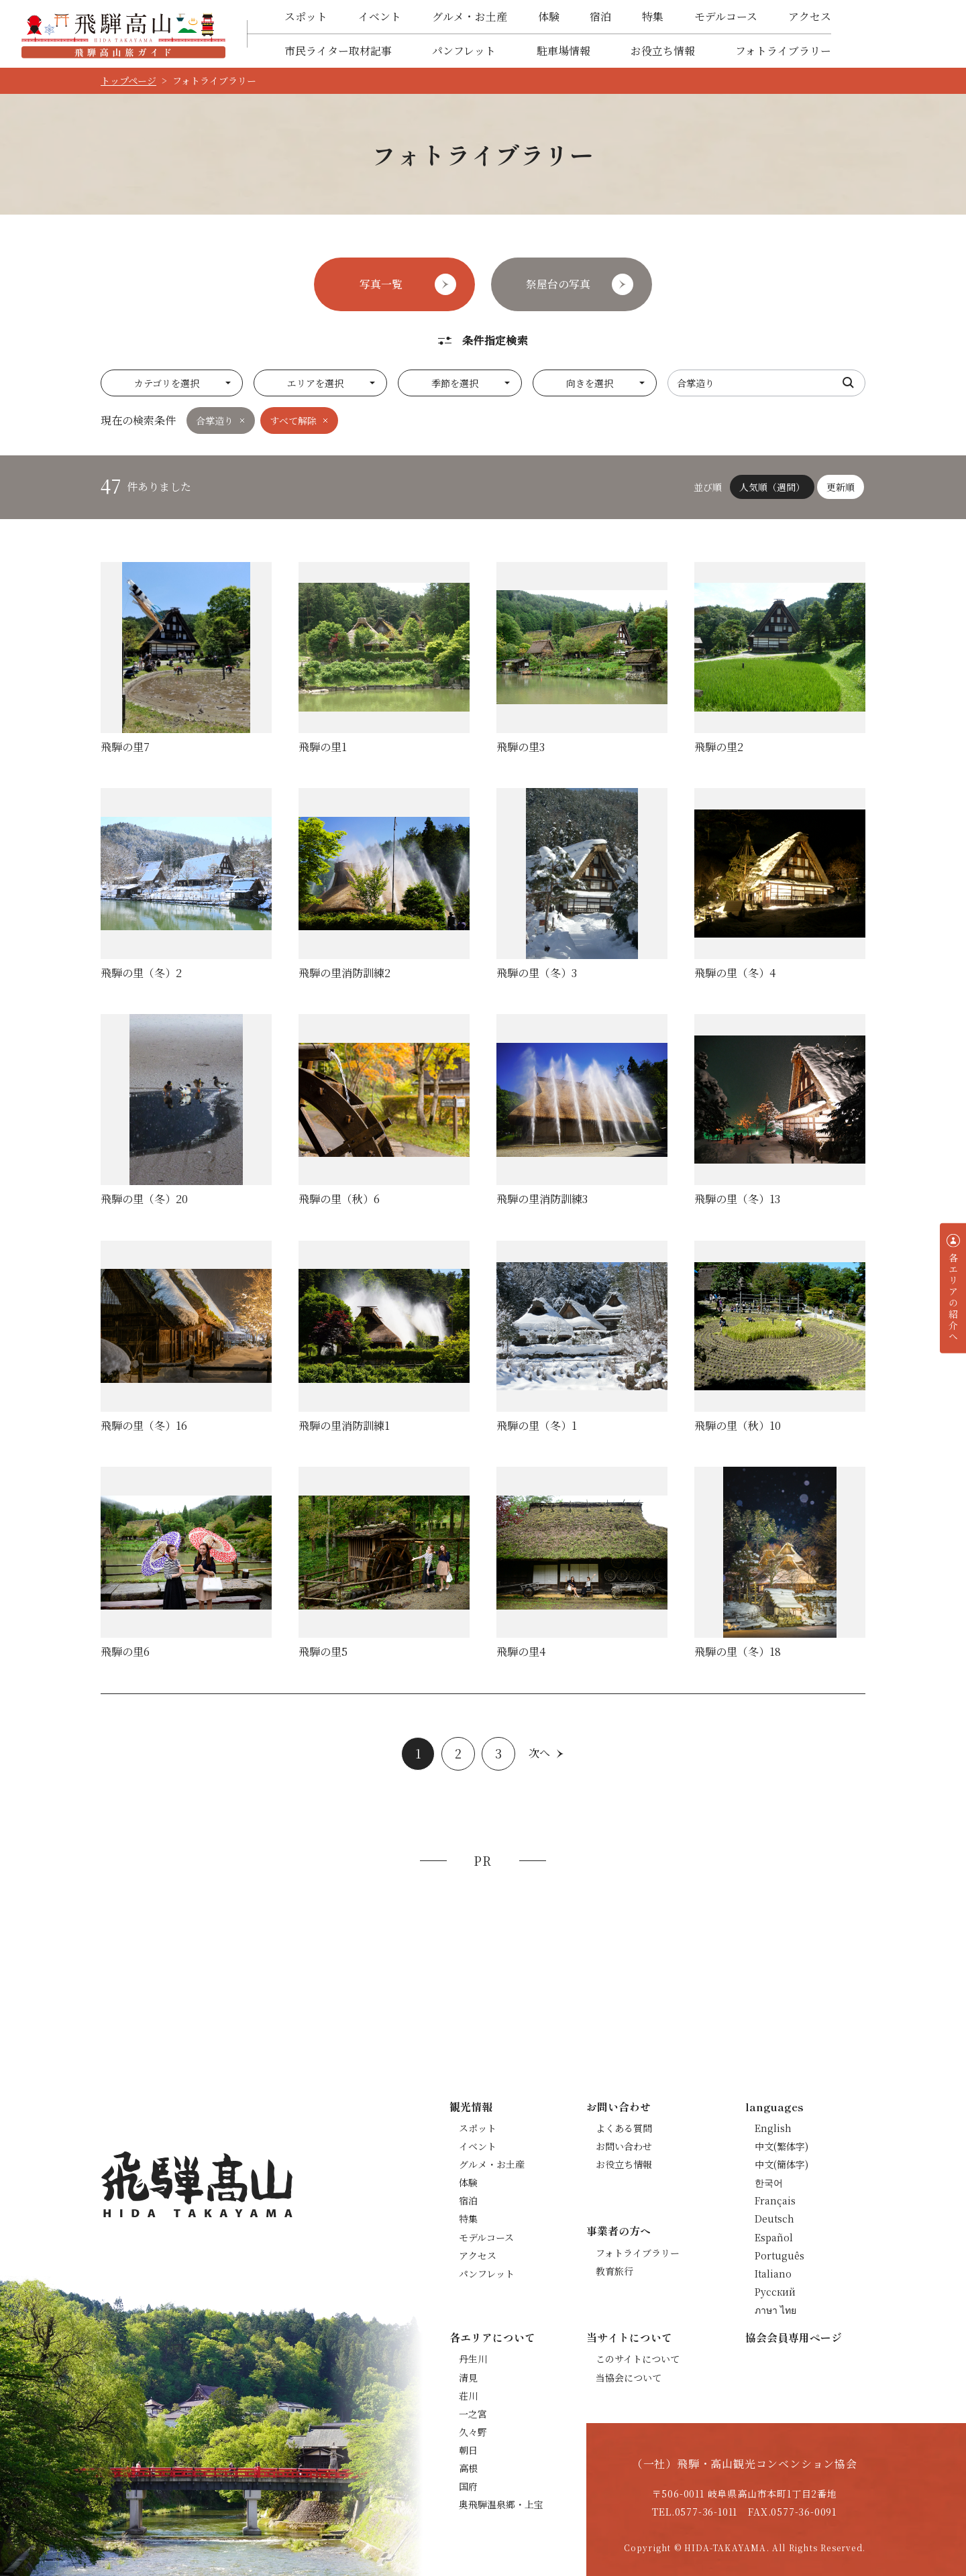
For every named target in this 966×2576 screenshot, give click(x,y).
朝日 (468, 2450)
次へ (539, 1752)
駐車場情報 (563, 50)
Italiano (773, 2273)
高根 (468, 2468)
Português (779, 2255)
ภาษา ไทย (775, 2309)
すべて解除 (293, 420)
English (773, 2128)
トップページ (128, 80)
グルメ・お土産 (469, 16)
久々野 (473, 2432)
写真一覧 (381, 284)
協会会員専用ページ (793, 2337)
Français (775, 2200)
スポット (305, 16)
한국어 (769, 2182)
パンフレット (464, 50)
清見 (468, 2377)
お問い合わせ (624, 2146)
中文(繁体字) (781, 2146)
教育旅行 (614, 2271)
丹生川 (473, 2358)
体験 (548, 16)
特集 (652, 16)
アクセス (809, 16)
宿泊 (600, 16)
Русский (775, 2291)
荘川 (468, 2395)
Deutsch (774, 2218)
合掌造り (214, 420)
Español (774, 2237)
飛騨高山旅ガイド (123, 34)
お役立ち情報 (663, 50)
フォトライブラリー (783, 50)
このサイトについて (638, 2358)
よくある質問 (624, 2128)
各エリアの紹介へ (953, 1297)
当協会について (628, 2377)
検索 (848, 383)
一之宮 (473, 2413)
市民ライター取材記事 (338, 50)
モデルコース (725, 16)
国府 (468, 2486)
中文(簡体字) (781, 2164)
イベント (379, 16)
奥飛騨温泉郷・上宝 (501, 2504)
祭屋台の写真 (558, 284)
